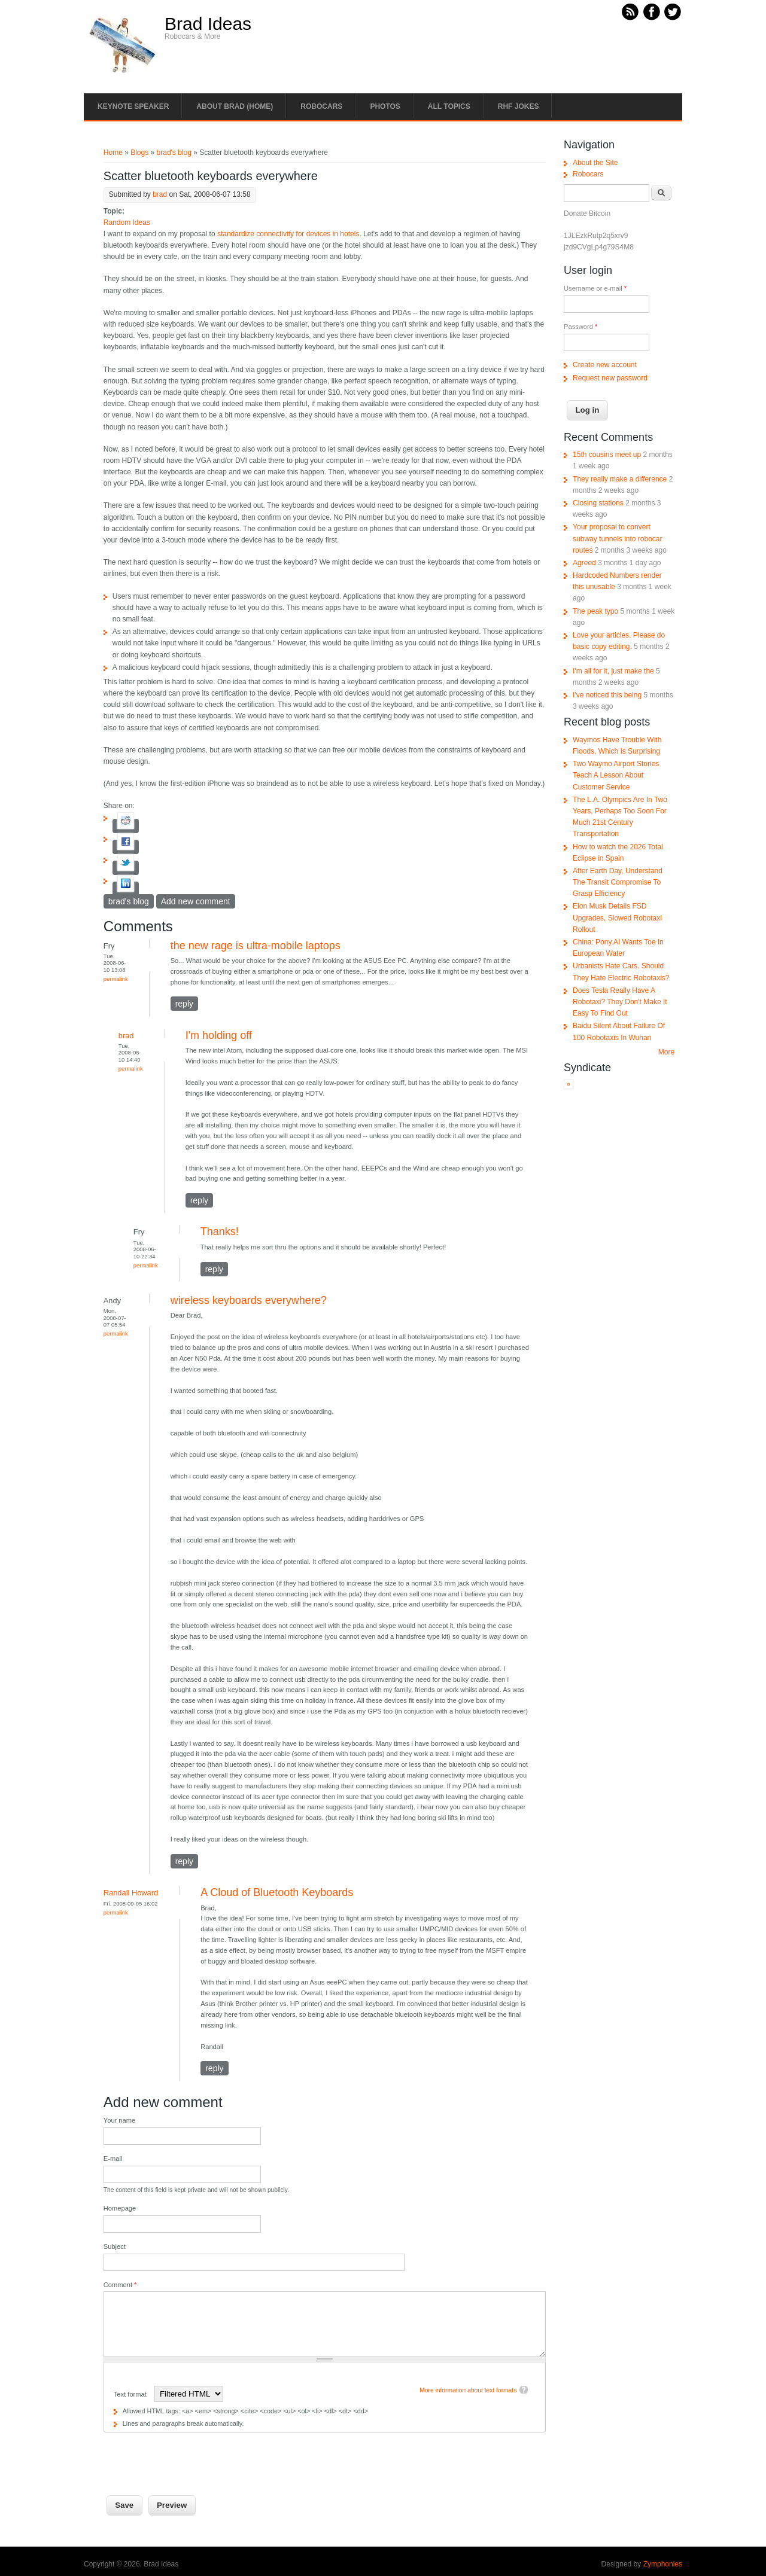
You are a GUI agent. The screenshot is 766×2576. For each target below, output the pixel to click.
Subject (115, 2246)
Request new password (610, 378)
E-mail (113, 2158)
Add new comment (195, 901)
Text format (131, 2394)
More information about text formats (468, 2390)
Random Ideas (127, 222)
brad (160, 194)
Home (113, 152)
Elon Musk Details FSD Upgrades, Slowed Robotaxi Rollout (617, 917)
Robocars (321, 106)
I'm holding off (219, 1035)
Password (580, 326)
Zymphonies (662, 2564)
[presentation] (194, 2455)
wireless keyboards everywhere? (249, 1300)
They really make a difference (620, 479)
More (666, 1052)
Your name (119, 2120)
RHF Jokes (518, 106)
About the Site (595, 162)
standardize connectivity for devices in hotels (288, 234)
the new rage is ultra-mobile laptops (256, 946)
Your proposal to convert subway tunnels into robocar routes (617, 538)
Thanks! (219, 1231)
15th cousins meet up (607, 454)
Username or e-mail (595, 288)
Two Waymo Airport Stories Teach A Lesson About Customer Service (616, 775)
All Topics (449, 106)
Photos (385, 106)
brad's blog (174, 152)
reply (184, 1003)
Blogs (139, 152)
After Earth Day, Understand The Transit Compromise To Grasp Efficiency (617, 882)
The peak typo (595, 611)
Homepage (120, 2208)
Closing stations (598, 503)
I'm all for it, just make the (613, 671)
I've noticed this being (607, 695)
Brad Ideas (208, 24)
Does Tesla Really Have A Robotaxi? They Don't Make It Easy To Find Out (620, 1001)
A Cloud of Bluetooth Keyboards (276, 1892)
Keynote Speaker (133, 106)
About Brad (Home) (234, 106)
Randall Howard (131, 1892)
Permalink (116, 978)
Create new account (605, 365)
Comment (120, 2284)
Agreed (584, 563)
